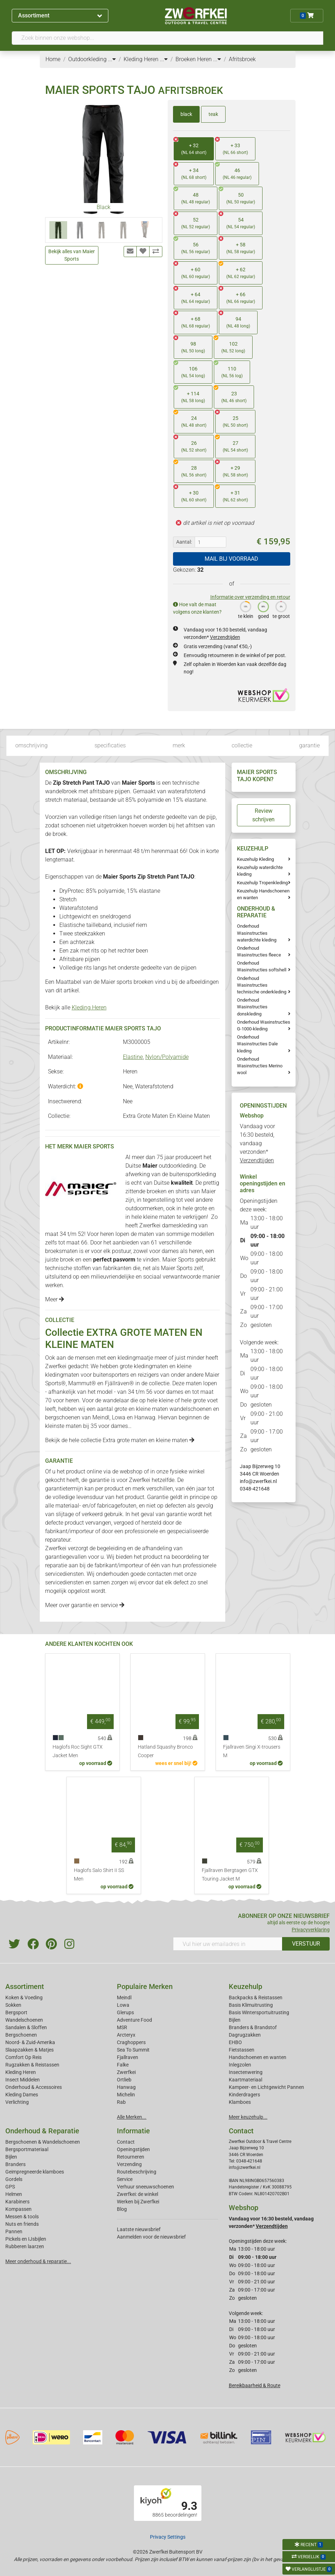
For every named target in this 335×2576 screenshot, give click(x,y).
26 (190, 444)
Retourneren (130, 2157)
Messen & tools (22, 2216)
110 (228, 370)
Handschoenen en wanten (257, 2057)
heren (107, 1234)
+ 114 (189, 395)
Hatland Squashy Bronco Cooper (165, 1751)
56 (192, 246)
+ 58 (237, 246)
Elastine (133, 1057)
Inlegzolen (240, 2065)
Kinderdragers (244, 2094)
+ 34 (190, 171)
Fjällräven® (119, 1383)
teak (213, 114)
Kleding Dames (21, 2094)
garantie (309, 745)
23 (230, 395)
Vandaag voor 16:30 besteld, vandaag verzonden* (257, 1143)
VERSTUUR (306, 1943)
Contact (126, 2142)
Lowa (118, 1417)
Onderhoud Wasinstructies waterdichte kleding (256, 932)
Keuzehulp (245, 1986)
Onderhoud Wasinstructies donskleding (252, 1006)
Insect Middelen (22, 2079)
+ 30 (190, 494)
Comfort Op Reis (23, 2057)
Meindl (100, 1417)
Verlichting (17, 2102)
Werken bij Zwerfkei (138, 2201)
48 (192, 196)
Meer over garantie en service (84, 1605)
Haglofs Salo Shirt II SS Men (99, 1874)
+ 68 (192, 320)
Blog (122, 2209)
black (186, 114)
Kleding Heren (89, 1007)
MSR (122, 2027)
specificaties (110, 745)
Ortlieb (124, 2079)
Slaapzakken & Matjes (29, 2050)
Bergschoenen (21, 2035)
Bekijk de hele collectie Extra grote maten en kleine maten (119, 1440)
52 (192, 221)
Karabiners (17, 2201)
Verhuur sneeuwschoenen (145, 2187)
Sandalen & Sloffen (26, 2027)
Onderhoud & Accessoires (33, 2087)
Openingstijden (133, 2149)
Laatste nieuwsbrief (139, 2229)
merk (179, 745)
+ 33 (231, 147)
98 (189, 345)
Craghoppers (131, 2042)
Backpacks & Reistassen (255, 1997)
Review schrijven (263, 815)
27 (231, 444)
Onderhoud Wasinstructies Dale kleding (257, 1043)
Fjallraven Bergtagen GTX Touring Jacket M (230, 1874)
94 (234, 320)
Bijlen (235, 2020)
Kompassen (18, 2209)
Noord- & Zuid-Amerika (30, 2042)
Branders (15, 2164)
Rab (121, 2102)
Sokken (13, 2005)
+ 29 (231, 469)
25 (231, 419)
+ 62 (237, 271)
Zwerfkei (126, 2072)
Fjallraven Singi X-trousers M (251, 1751)
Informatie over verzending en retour (250, 597)
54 (237, 221)
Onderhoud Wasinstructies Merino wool (259, 1065)
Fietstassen (241, 2050)
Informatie (133, 2131)
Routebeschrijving (136, 2172)
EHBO (235, 2042)
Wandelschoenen (24, 2020)
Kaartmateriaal (245, 2079)
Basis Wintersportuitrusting (259, 2012)
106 (189, 370)
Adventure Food (134, 2020)
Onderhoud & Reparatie (42, 2131)
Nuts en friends (22, 2224)
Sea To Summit (133, 2050)
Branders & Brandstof (253, 2027)
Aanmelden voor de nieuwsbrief (151, 2237)
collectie (242, 745)
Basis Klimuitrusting (251, 2005)
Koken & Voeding (24, 1997)
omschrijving (31, 745)
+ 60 (192, 271)
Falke (123, 2065)
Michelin (126, 2094)
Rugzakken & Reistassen (32, 2065)
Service (125, 2179)
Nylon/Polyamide (167, 1057)
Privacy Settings (167, 2537)
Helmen (13, 2194)
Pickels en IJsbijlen (25, 2239)
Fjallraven (127, 2057)
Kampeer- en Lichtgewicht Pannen (266, 2087)
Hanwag (144, 1417)
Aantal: (184, 542)
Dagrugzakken (245, 2035)
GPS (10, 2187)
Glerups (125, 2012)
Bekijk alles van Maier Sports (71, 255)
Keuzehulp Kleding (255, 859)
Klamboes (240, 2102)
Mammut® (82, 1383)
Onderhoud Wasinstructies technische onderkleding (261, 985)
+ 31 (231, 494)
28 (190, 469)
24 (190, 419)
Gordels (13, 2179)
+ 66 (237, 296)
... (112, 59)
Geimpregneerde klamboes (34, 2172)
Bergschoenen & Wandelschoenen (42, 2142)
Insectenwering (246, 2072)
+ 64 (192, 296)
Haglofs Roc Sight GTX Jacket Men (78, 1751)
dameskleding (179, 1225)
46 (233, 171)
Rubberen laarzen (24, 2246)
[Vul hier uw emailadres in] (228, 1944)
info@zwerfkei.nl (258, 1481)
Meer (54, 1299)
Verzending (129, 2164)
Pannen (13, 2231)
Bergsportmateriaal (26, 2149)
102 (229, 345)
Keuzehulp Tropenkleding (262, 882)
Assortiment (60, 15)
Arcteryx (126, 2035)
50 (237, 196)
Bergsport (16, 2012)
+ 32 (190, 147)
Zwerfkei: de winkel (137, 2194)
